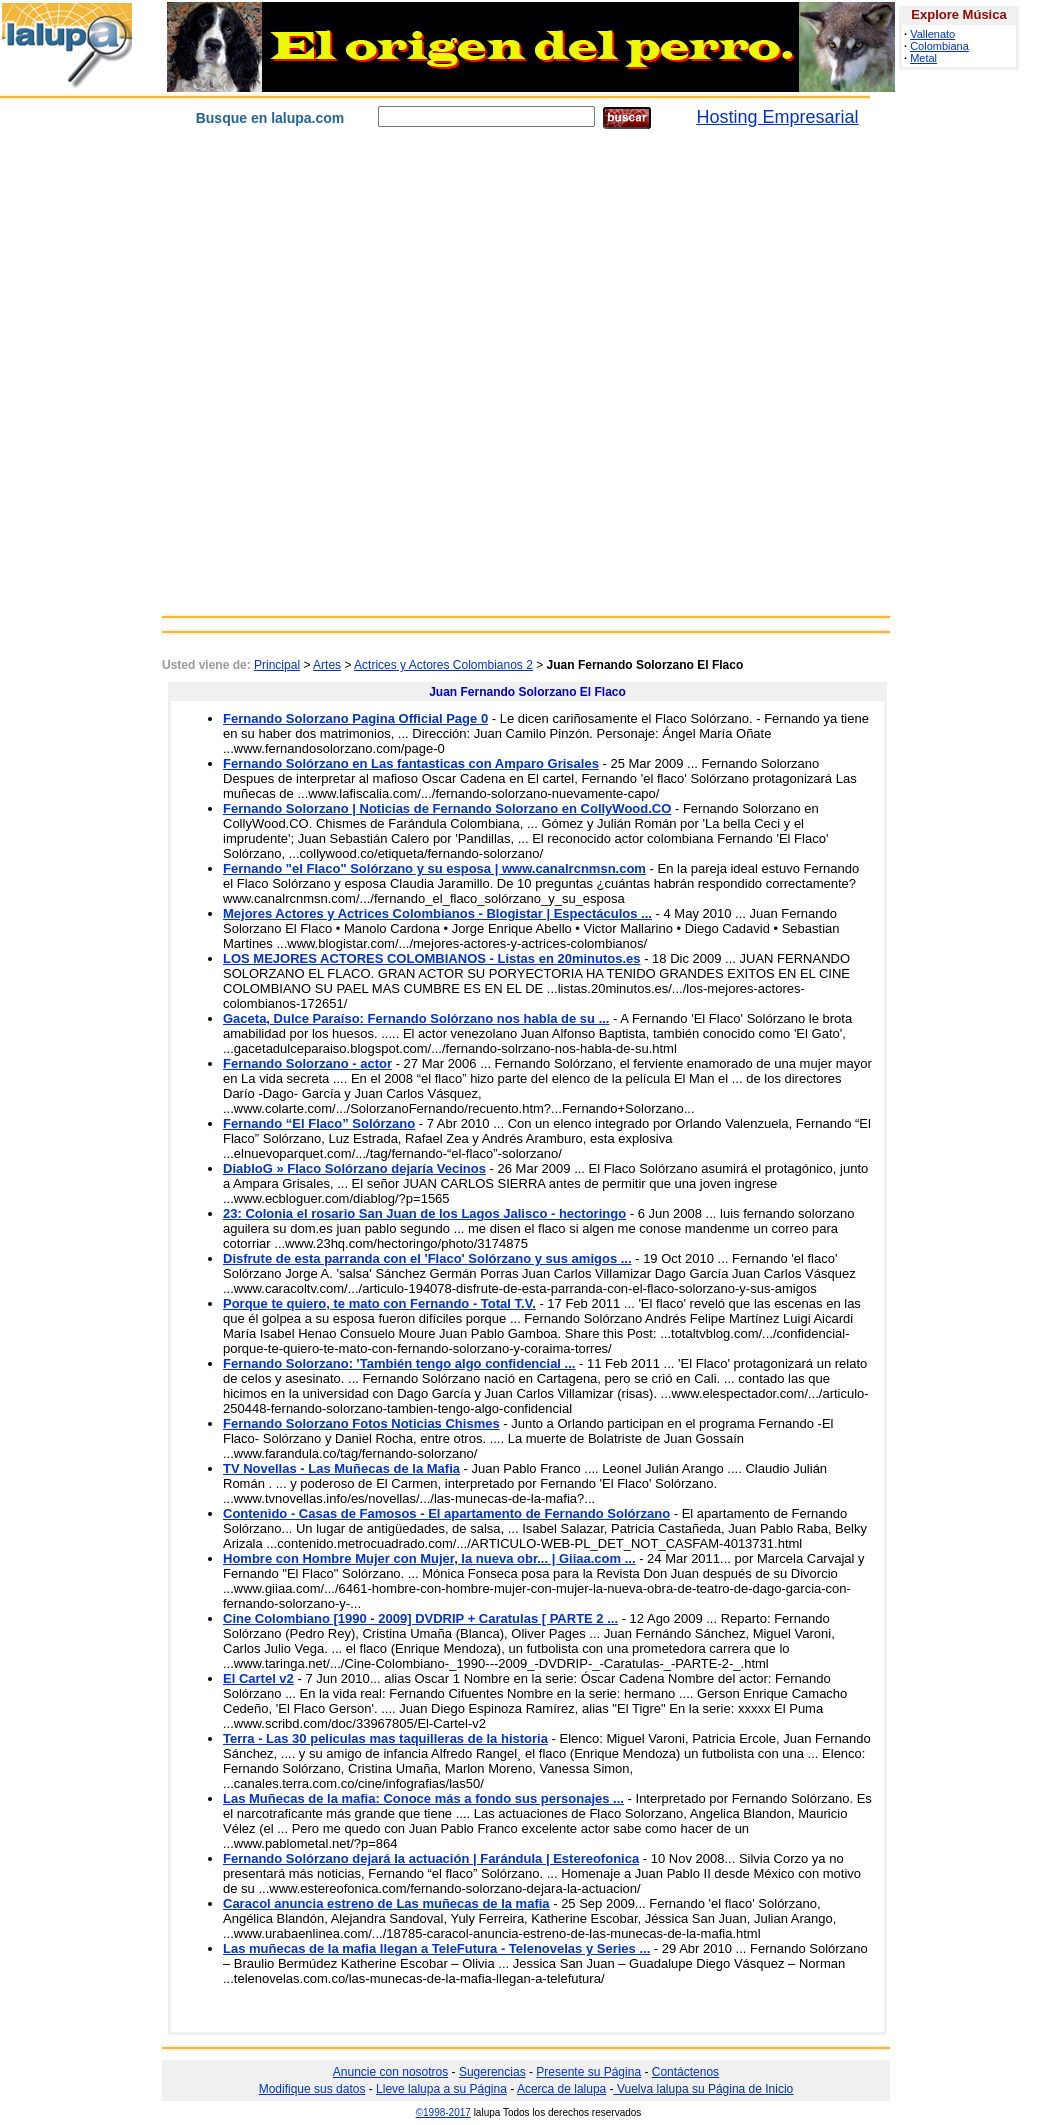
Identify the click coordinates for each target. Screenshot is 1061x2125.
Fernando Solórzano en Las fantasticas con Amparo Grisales (411, 763)
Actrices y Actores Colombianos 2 (443, 665)
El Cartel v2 (258, 1678)
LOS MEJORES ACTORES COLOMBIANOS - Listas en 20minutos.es (432, 958)
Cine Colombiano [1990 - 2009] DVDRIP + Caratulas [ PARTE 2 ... (420, 1618)
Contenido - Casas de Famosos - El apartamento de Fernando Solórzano (446, 1513)
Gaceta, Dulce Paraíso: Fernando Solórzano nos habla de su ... (416, 1018)
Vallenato (932, 34)
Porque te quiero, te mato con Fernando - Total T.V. (379, 1303)
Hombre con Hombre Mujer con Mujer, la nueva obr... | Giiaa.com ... (429, 1558)
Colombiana (939, 46)
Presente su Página (588, 2072)
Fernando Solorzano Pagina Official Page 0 (355, 718)
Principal (277, 665)
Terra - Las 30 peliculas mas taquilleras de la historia (385, 1738)
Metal (923, 58)
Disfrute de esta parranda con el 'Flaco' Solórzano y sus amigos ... (427, 1258)
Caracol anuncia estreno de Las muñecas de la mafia (386, 1903)
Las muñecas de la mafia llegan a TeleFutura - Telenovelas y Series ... (436, 1948)
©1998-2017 (443, 2112)
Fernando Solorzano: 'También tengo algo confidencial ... (399, 1363)
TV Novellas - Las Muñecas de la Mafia (341, 1468)
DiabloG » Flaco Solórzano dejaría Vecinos (354, 1168)
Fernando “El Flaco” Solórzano (319, 1123)
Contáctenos (685, 2072)
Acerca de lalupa (561, 2089)
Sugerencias (492, 2072)
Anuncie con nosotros (390, 2072)
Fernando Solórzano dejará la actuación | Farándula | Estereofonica (431, 1858)
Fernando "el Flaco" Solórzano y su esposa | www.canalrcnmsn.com (434, 868)
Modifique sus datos (312, 2089)
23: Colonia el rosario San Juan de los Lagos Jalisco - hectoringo (424, 1213)
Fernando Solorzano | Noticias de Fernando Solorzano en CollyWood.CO (447, 808)
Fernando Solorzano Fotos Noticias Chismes (361, 1423)
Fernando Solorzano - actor (307, 1063)
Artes (327, 665)
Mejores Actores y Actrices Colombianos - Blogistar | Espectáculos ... (437, 913)
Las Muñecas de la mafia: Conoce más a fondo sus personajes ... (423, 1798)
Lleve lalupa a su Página (441, 2089)
